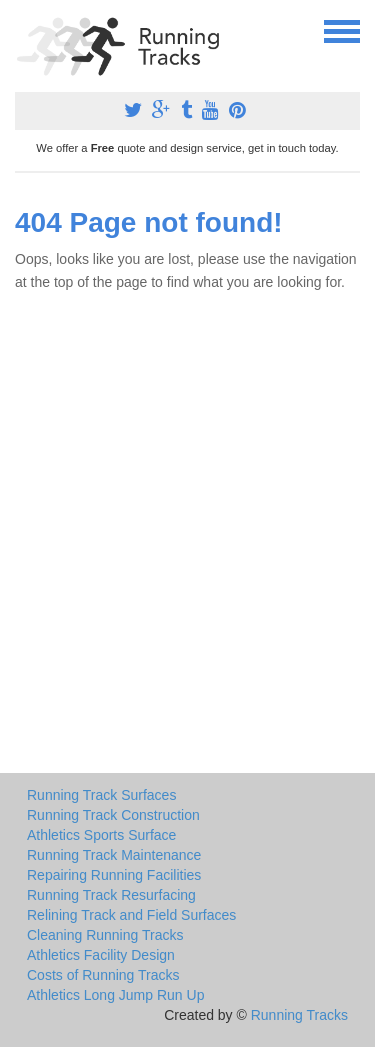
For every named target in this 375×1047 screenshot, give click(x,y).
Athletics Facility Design (101, 955)
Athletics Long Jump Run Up (115, 995)
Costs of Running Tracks (103, 975)
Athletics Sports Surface (101, 835)
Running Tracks (299, 1015)
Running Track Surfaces (101, 795)
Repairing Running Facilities (114, 875)
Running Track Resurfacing (111, 895)
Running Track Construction (113, 815)
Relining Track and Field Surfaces (131, 915)
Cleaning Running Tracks (105, 935)
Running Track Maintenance (114, 855)
